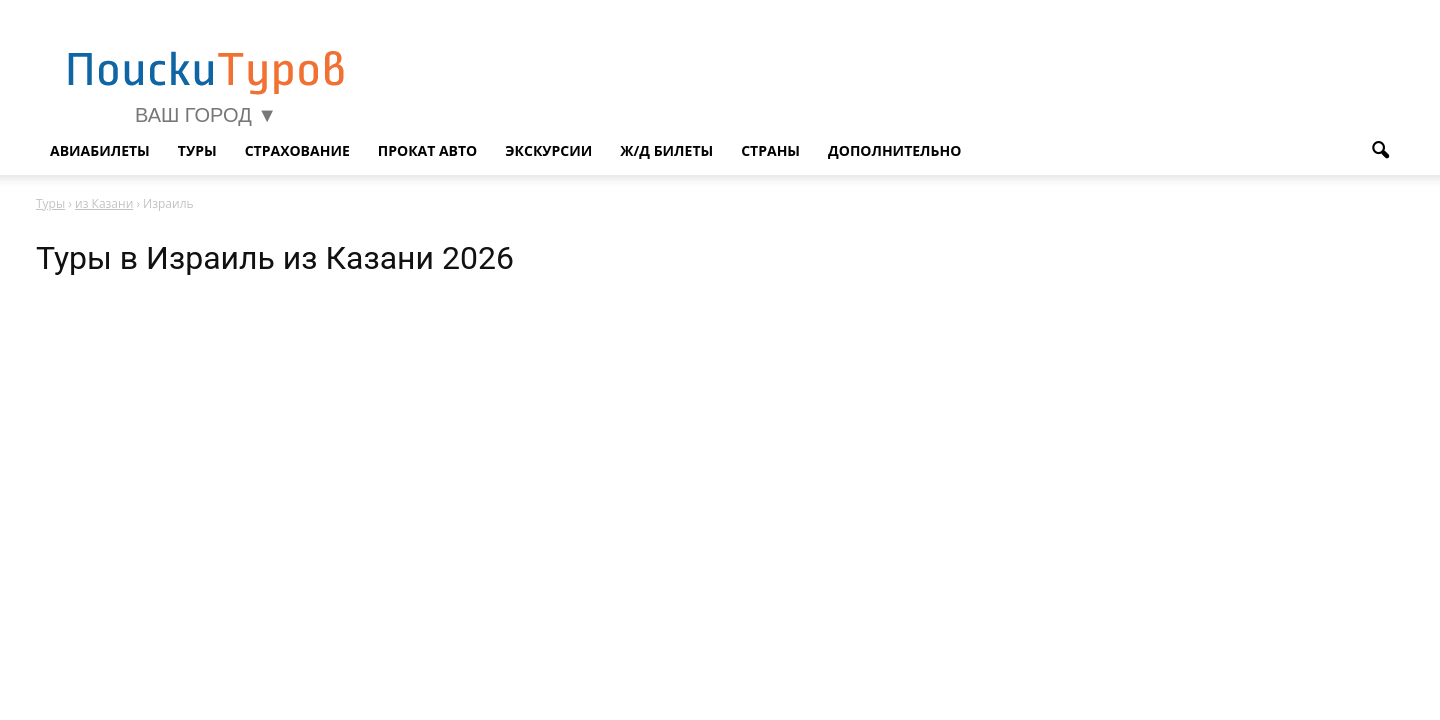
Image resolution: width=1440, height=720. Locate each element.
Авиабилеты (100, 150)
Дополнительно (894, 150)
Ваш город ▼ (206, 115)
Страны (770, 150)
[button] (1380, 151)
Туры (197, 150)
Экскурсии (548, 150)
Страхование (297, 150)
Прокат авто (428, 150)
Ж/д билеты (666, 150)
